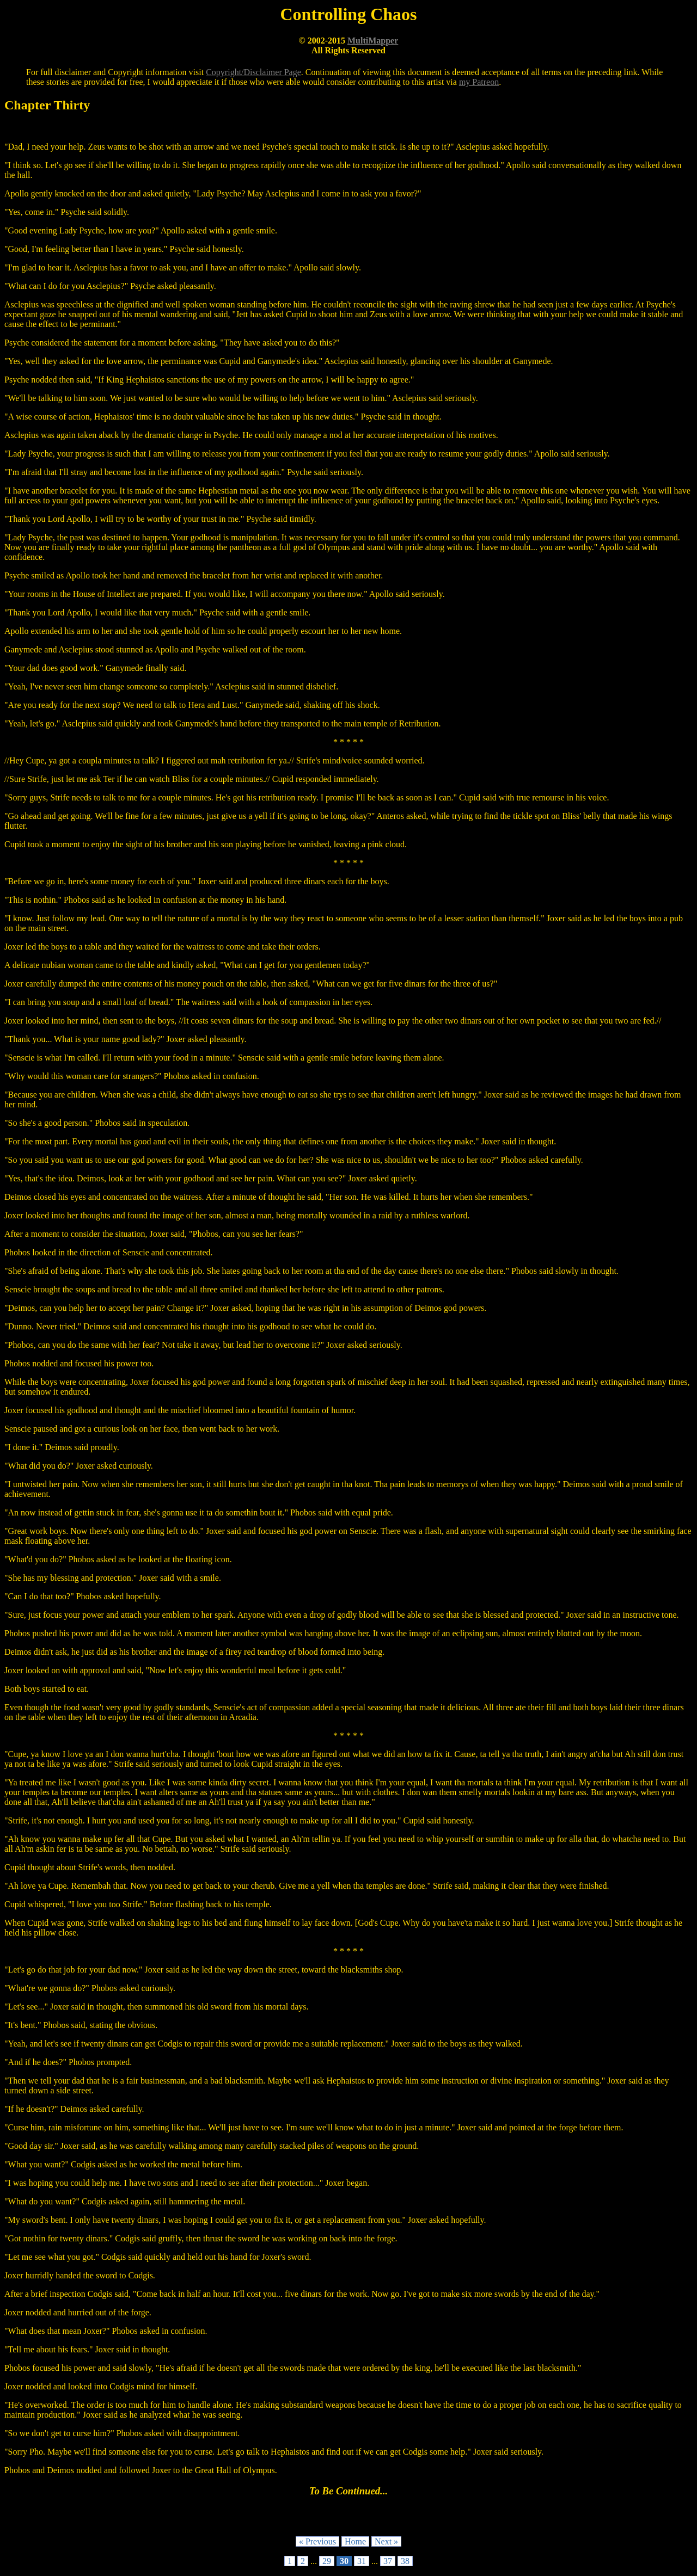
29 (326, 2561)
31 (361, 2561)
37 (387, 2561)
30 (344, 2561)
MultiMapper (372, 40)
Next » (386, 2541)
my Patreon (479, 82)
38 (405, 2561)
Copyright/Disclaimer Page (253, 72)
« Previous (317, 2541)
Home (355, 2541)
